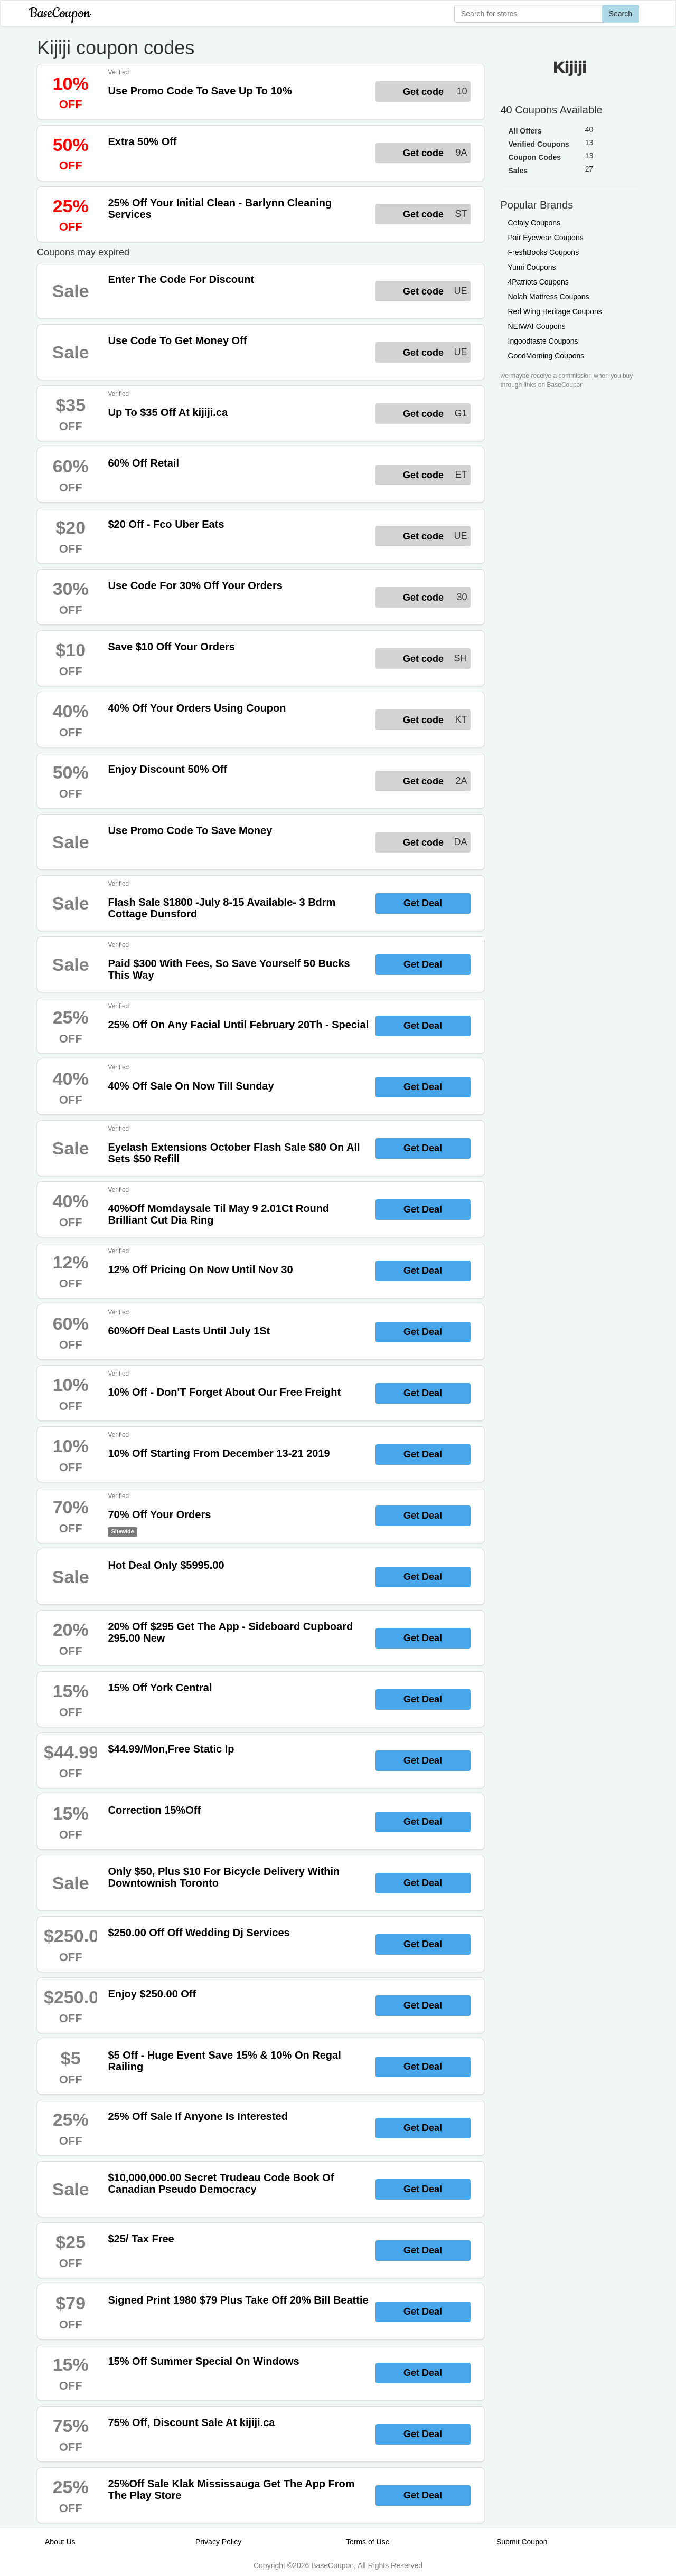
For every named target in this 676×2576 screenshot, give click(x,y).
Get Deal (422, 903)
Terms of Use (367, 2541)
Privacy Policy (218, 2541)
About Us (60, 2541)
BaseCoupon (59, 13)
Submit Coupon (522, 2541)
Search (620, 14)
